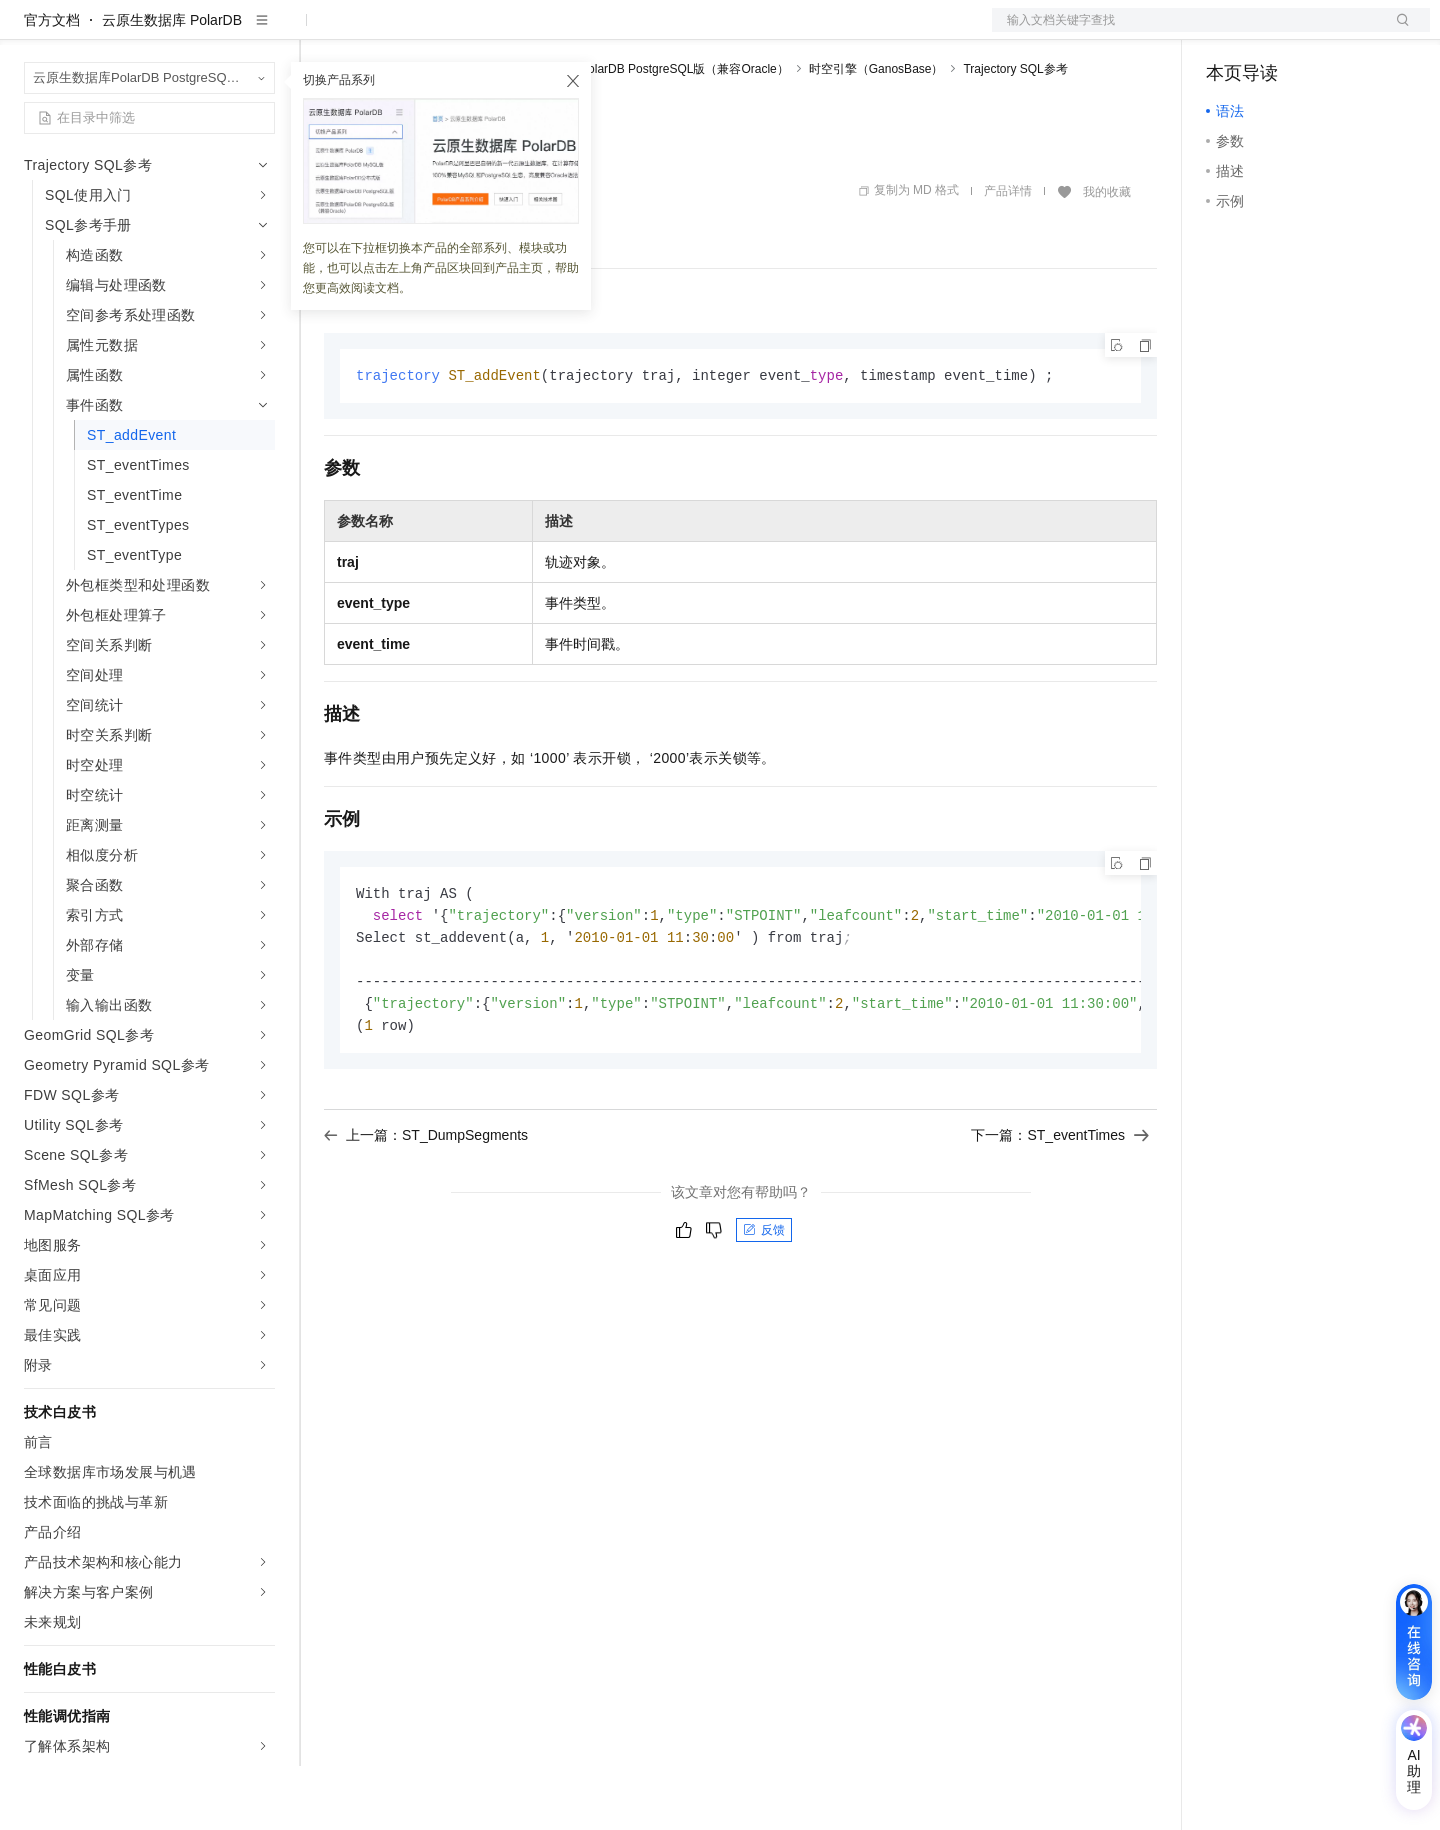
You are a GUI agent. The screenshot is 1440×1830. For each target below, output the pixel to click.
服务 (590, 32)
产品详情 (1008, 255)
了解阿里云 (659, 32)
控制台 (1276, 32)
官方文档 (52, 84)
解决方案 (322, 32)
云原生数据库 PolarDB (172, 84)
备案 (1228, 32)
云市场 (487, 32)
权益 (384, 32)
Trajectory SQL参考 (1015, 133)
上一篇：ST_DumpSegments (426, 1207)
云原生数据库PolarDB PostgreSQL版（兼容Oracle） (648, 133)
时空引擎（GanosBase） (876, 133)
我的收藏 (1107, 256)
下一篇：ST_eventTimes (1060, 1207)
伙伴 (542, 32)
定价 (432, 32)
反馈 (764, 1302)
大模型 (205, 32)
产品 (260, 32)
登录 (1397, 32)
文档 (1186, 32)
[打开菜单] (32, 32)
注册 (1324, 32)
